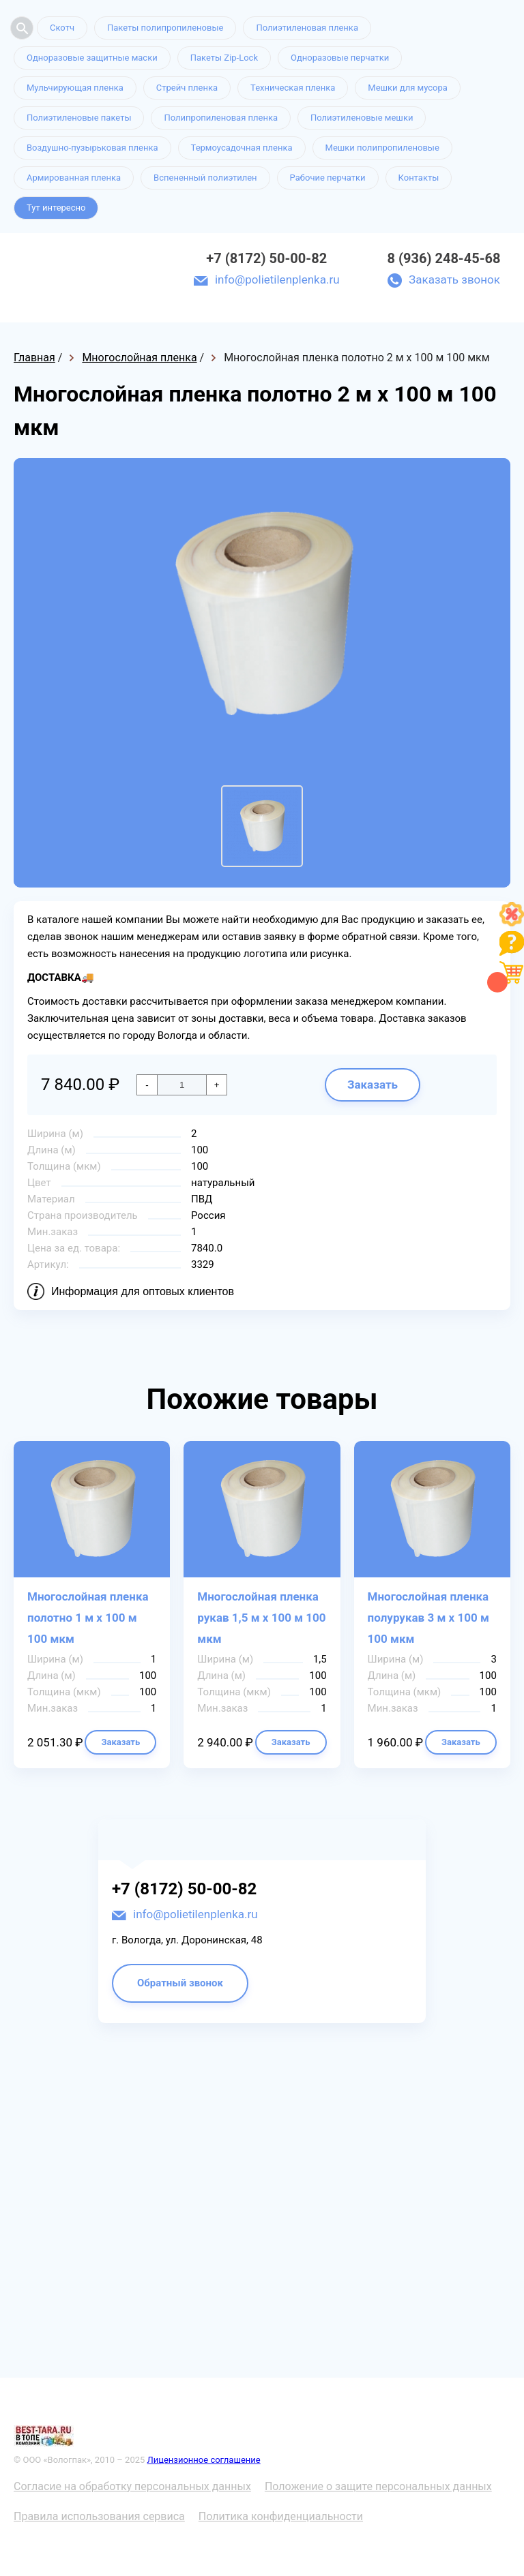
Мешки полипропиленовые (382, 147)
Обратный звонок (180, 1983)
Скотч (62, 27)
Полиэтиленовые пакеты (79, 117)
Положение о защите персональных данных (378, 2486)
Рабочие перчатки (328, 177)
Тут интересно (56, 207)
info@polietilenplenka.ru (277, 279)
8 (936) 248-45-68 (444, 258)
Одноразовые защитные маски (92, 57)
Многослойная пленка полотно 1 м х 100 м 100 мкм (88, 1618)
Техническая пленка (292, 87)
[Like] (511, 922)
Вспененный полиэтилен (205, 177)
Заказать (372, 1084)
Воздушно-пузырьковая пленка (92, 147)
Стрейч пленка (187, 87)
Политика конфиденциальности (281, 2516)
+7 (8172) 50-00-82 (266, 258)
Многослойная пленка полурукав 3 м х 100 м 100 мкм (428, 1618)
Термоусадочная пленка (242, 147)
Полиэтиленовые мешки (361, 117)
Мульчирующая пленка (75, 87)
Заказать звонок (454, 279)
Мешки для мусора (408, 87)
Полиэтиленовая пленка (307, 27)
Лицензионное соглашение (204, 2460)
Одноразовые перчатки (340, 57)
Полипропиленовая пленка (221, 117)
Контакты (418, 177)
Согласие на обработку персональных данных (132, 2486)
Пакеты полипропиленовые (165, 27)
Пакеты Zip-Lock (224, 57)
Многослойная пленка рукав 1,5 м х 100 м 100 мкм (261, 1618)
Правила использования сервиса (99, 2516)
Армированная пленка (74, 177)
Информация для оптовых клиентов (142, 1291)
